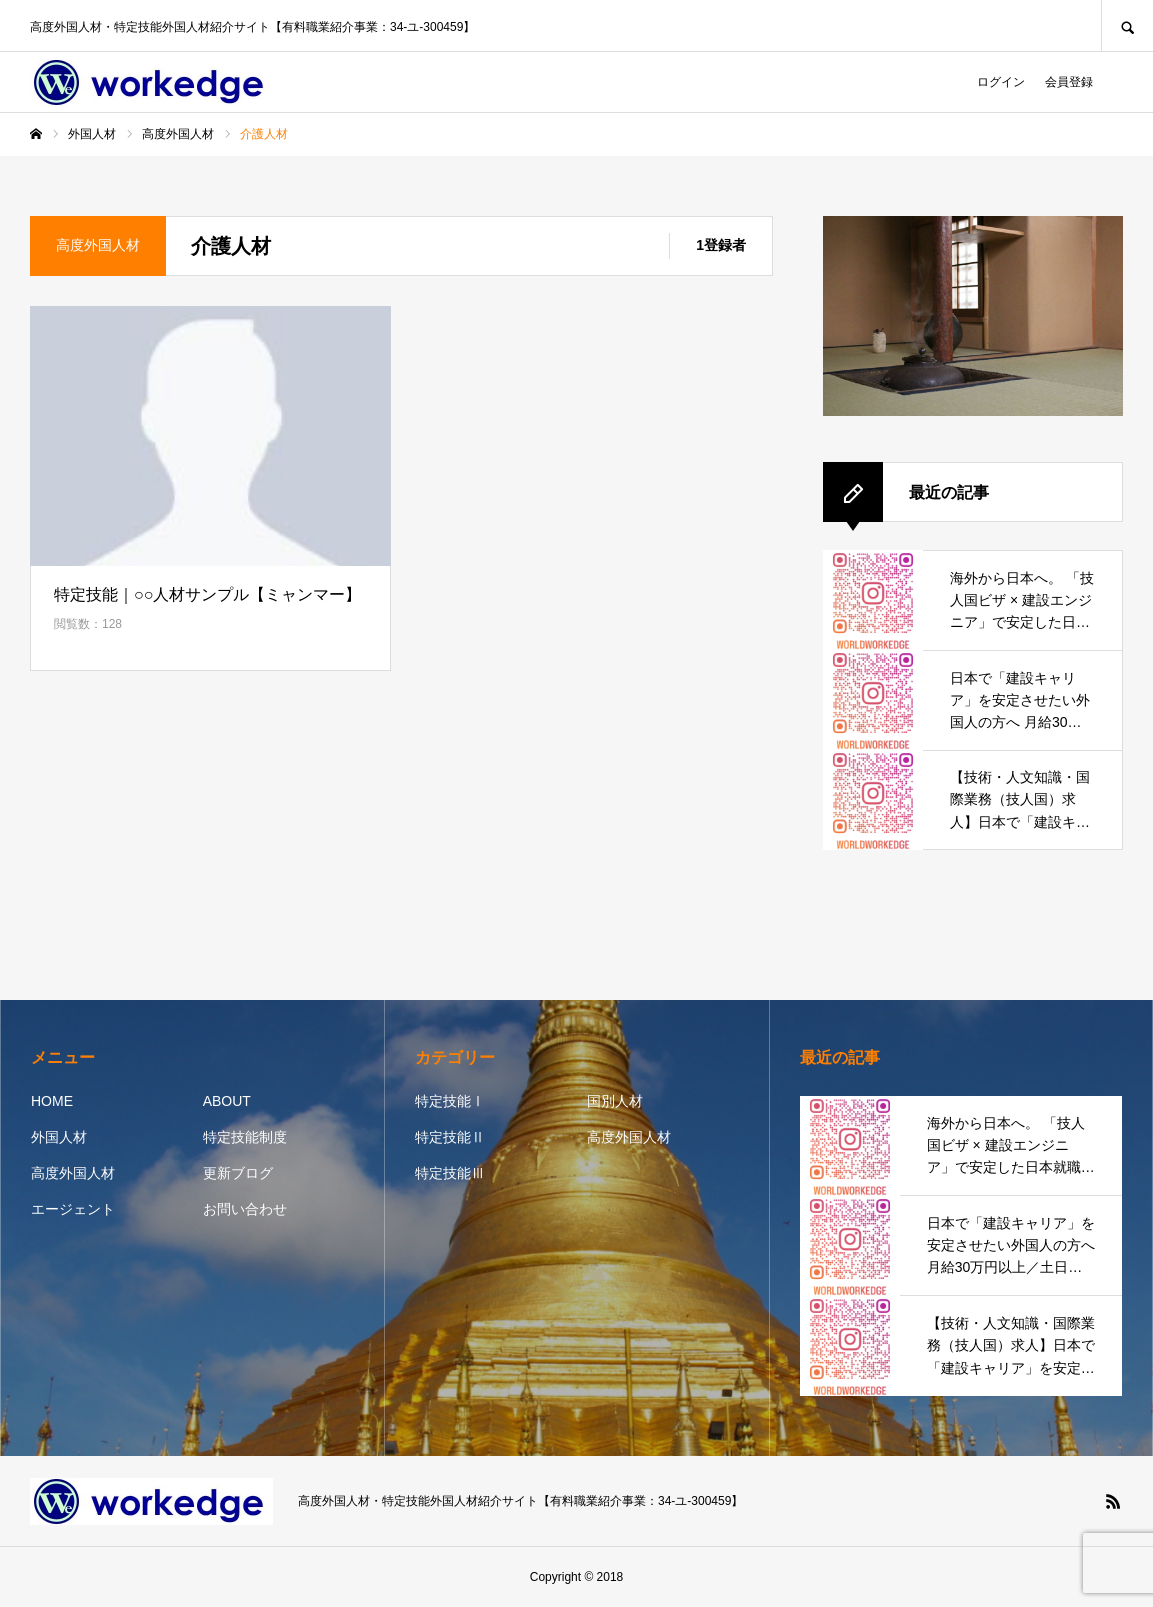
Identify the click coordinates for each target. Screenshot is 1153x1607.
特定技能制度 (245, 1137)
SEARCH (1127, 25)
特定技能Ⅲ (450, 1173)
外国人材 (59, 1137)
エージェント (73, 1209)
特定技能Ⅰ (450, 1101)
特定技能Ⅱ (450, 1137)
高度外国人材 (73, 1173)
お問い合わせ (245, 1209)
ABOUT (227, 1101)
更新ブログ (238, 1173)
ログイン (1001, 82)
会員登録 (1069, 82)
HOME (52, 1101)
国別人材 (615, 1101)
